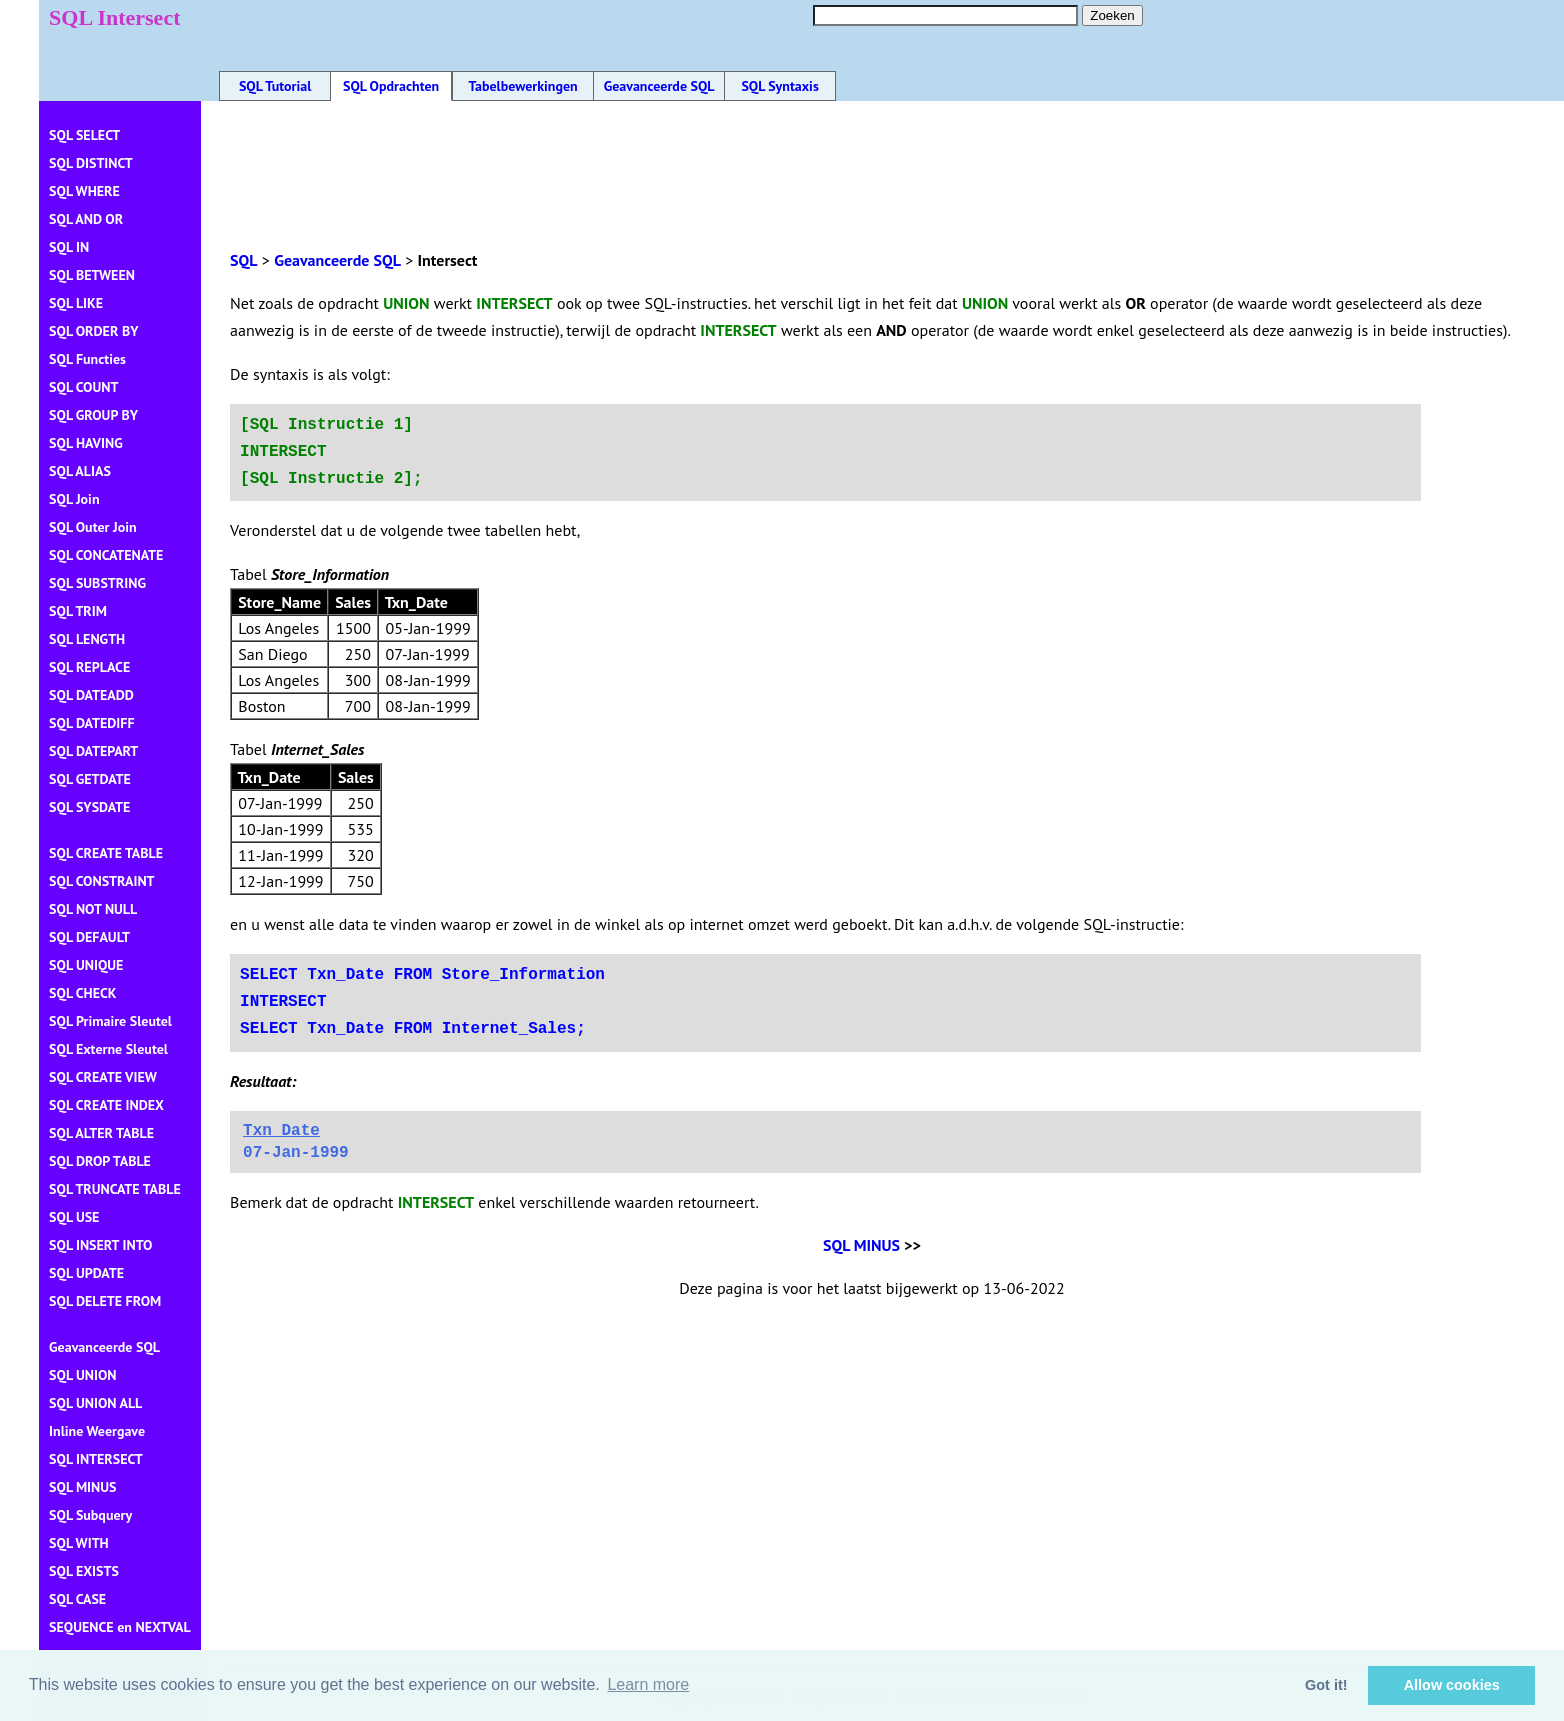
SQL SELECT (84, 135)
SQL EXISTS (84, 1571)
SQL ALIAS (80, 471)
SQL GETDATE (90, 779)
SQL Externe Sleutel (108, 1049)
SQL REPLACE (89, 667)
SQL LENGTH (87, 639)
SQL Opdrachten (391, 86)
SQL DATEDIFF (91, 723)
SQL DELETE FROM (105, 1301)
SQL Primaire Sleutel (110, 1021)
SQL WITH (79, 1543)
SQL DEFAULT (89, 937)
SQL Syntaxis (779, 86)
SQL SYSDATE (89, 807)
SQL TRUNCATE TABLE (115, 1189)
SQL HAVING (86, 443)
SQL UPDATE (86, 1273)
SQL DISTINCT (91, 163)
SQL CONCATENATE (106, 555)
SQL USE (74, 1217)
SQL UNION (82, 1375)
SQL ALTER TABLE (101, 1133)
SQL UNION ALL (95, 1403)
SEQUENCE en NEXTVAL (120, 1627)
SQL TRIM (78, 611)
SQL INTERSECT (96, 1459)
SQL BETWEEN (92, 275)
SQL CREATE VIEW (103, 1077)
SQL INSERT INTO (100, 1245)
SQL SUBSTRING (97, 583)
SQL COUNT (83, 387)
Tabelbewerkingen (522, 86)
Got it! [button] (1326, 1685)
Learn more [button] (648, 1684)
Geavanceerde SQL (659, 86)
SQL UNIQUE (86, 965)
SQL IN (69, 247)
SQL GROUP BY (93, 415)
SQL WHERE (84, 191)
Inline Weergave (97, 1431)
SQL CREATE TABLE (106, 853)
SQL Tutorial (275, 86)
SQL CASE (77, 1599)
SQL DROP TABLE (100, 1161)
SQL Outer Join (93, 527)
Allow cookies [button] (1452, 1685)
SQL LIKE (76, 303)
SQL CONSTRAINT (101, 881)
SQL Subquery (90, 1515)
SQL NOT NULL (93, 909)
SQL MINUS (861, 1245)
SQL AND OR (86, 219)
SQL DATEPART (93, 751)
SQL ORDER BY (93, 331)
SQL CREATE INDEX (106, 1105)
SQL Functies (87, 359)
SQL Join (74, 499)
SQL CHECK (82, 993)
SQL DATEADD (91, 695)
